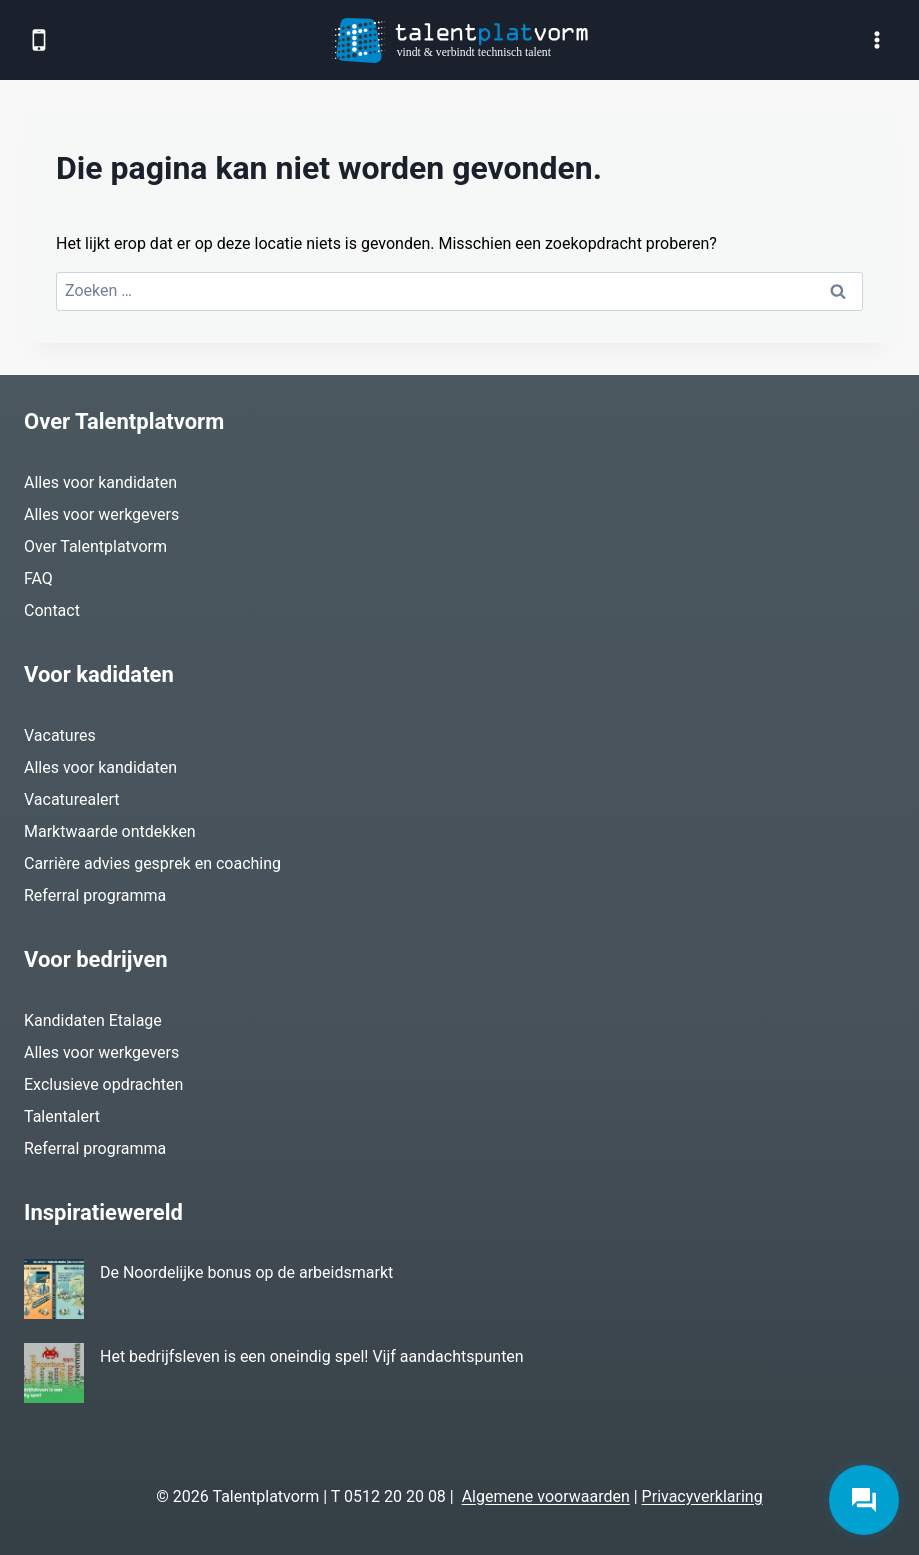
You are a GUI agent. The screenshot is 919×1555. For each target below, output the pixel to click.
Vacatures (60, 735)
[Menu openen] (876, 39)
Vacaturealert (72, 799)
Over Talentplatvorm (95, 546)
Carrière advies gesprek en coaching (152, 863)
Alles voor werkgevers (101, 514)
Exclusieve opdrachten (103, 1084)
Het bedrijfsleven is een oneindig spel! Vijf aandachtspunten (312, 1356)
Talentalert (62, 1116)
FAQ (38, 578)
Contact (52, 610)
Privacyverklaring (702, 1496)
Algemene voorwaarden (546, 1496)
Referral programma (95, 895)
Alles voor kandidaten (100, 482)
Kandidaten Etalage (93, 1020)
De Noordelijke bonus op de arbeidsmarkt (246, 1272)
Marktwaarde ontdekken (110, 831)
